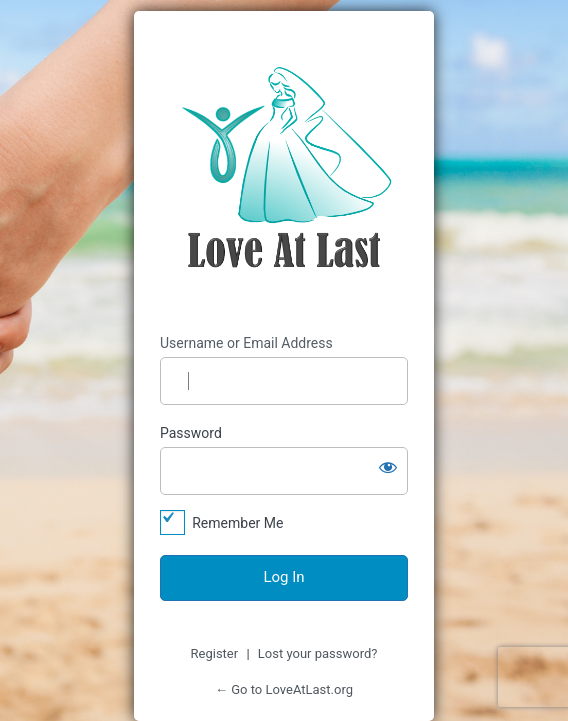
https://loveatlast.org (284, 173)
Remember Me (237, 523)
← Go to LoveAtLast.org (284, 689)
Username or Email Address (246, 343)
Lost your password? (318, 653)
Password (191, 433)
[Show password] (388, 467)
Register (215, 653)
